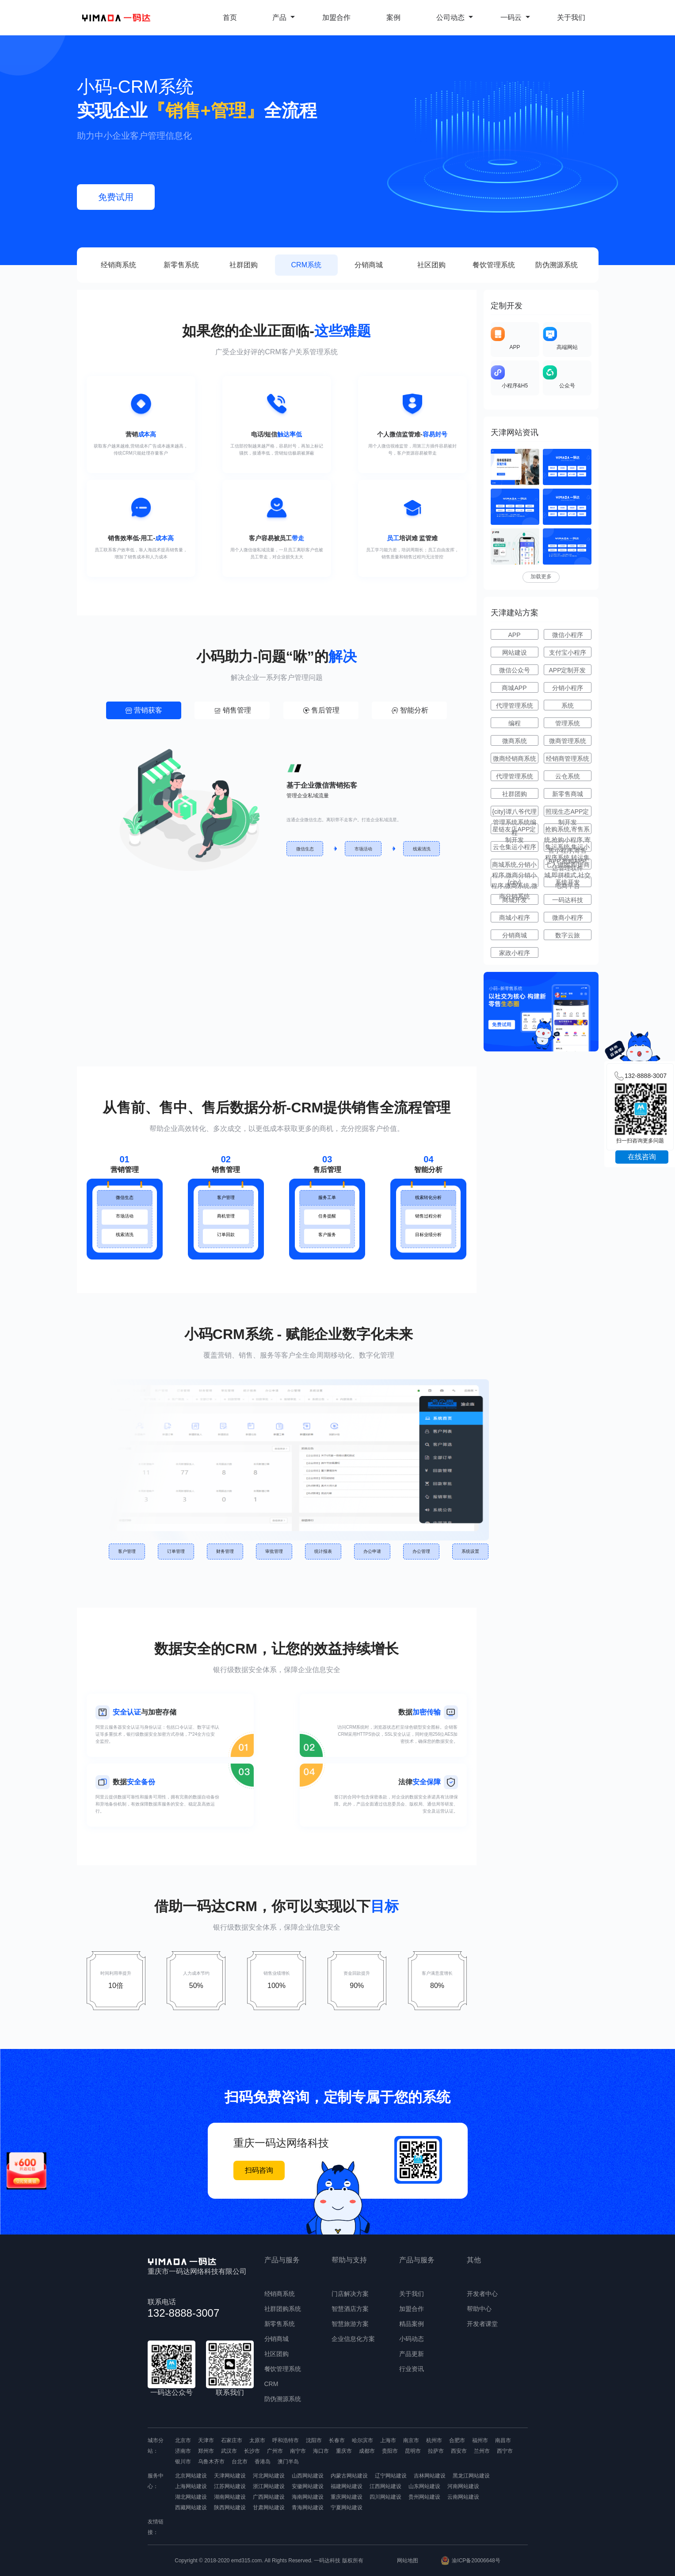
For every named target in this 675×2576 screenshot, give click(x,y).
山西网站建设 (308, 2476)
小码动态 (411, 2338)
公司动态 (454, 17)
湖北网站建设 (191, 2497)
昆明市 (413, 2451)
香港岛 (263, 2461)
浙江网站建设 (269, 2486)
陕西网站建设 (230, 2507)
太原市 (257, 2440)
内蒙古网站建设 (349, 2476)
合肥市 (457, 2440)
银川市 (183, 2461)
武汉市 (229, 2451)
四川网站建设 (385, 2497)
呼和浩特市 (285, 2440)
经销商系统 (118, 265)
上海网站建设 (191, 2486)
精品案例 (411, 2323)
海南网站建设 (308, 2497)
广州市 (275, 2451)
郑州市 (206, 2451)
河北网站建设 (269, 2476)
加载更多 (541, 576)
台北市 (240, 2461)
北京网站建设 (191, 2476)
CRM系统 (306, 265)
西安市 (459, 2451)
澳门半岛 (288, 2461)
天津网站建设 (230, 2476)
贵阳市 (390, 2451)
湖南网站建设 (230, 2497)
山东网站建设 (424, 2486)
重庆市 (344, 2451)
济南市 (183, 2451)
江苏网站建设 (230, 2486)
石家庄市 (231, 2440)
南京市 (411, 2440)
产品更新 (411, 2353)
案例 (393, 17)
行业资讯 (411, 2368)
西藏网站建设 (191, 2507)
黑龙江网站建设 (471, 2476)
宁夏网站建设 (346, 2507)
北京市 (183, 2440)
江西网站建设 (385, 2486)
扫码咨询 (259, 2170)
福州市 (480, 2440)
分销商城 (369, 265)
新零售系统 (181, 265)
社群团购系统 (282, 2308)
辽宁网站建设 (391, 2476)
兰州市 (482, 2451)
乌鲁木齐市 (211, 2461)
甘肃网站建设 (269, 2507)
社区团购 (431, 265)
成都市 (367, 2451)
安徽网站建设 (308, 2486)
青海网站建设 (308, 2507)
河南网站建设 (463, 2486)
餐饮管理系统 (494, 265)
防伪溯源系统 (556, 265)
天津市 (206, 2440)
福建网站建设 (346, 2486)
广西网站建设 (269, 2497)
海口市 (321, 2451)
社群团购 (243, 265)
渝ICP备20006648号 (476, 2560)
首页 (230, 17)
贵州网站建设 (424, 2497)
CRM (271, 2383)
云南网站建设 (463, 2497)
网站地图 (407, 2560)
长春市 (337, 2440)
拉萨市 (436, 2451)
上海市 (388, 2440)
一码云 (515, 17)
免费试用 (115, 197)
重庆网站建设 (346, 2497)
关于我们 (571, 17)
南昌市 (503, 2440)
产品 (283, 17)
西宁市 (505, 2451)
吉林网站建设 (430, 2476)
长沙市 (252, 2451)
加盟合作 (336, 17)
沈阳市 (314, 2440)
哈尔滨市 (362, 2440)
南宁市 (298, 2451)
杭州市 (434, 2440)
